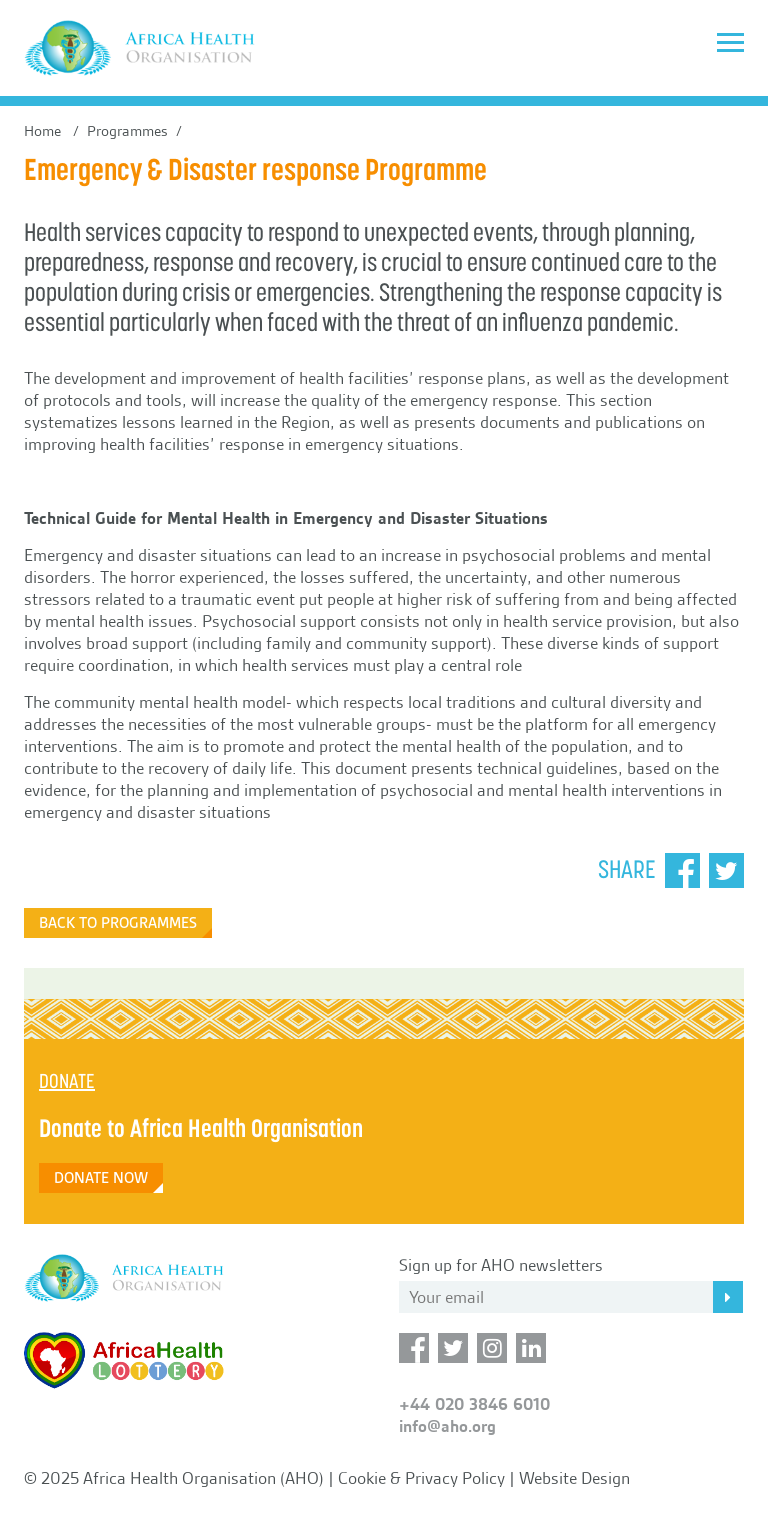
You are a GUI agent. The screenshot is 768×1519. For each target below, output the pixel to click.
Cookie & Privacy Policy (421, 1478)
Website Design (574, 1478)
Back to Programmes (118, 923)
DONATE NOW (101, 1178)
